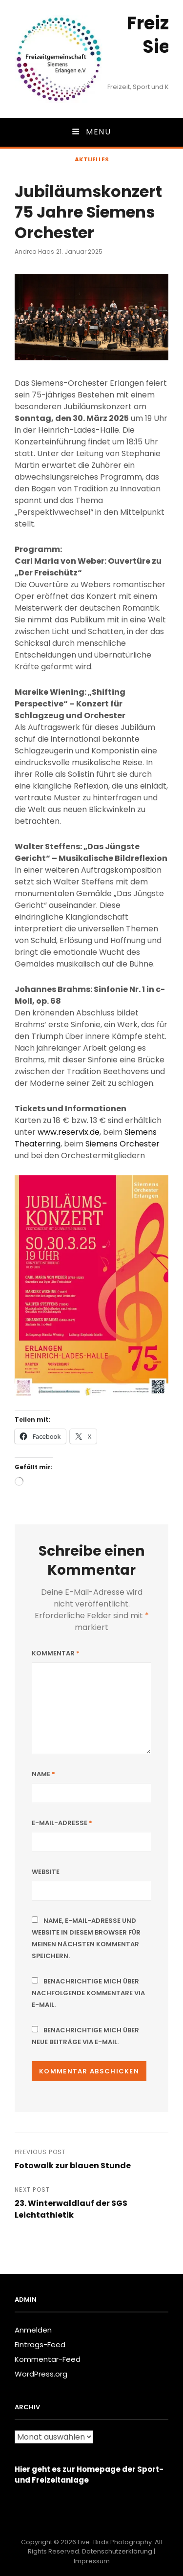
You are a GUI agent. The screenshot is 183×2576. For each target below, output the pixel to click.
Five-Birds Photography (115, 2542)
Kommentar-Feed (48, 2359)
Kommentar (56, 1653)
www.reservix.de (69, 1132)
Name (43, 1774)
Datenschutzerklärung (117, 2551)
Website (46, 1871)
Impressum (92, 2561)
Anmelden (33, 2330)
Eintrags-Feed (40, 2344)
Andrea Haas (34, 251)
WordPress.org (41, 2374)
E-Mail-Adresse (62, 1822)
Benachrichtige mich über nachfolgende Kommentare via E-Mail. (88, 1993)
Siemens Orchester (122, 1143)
